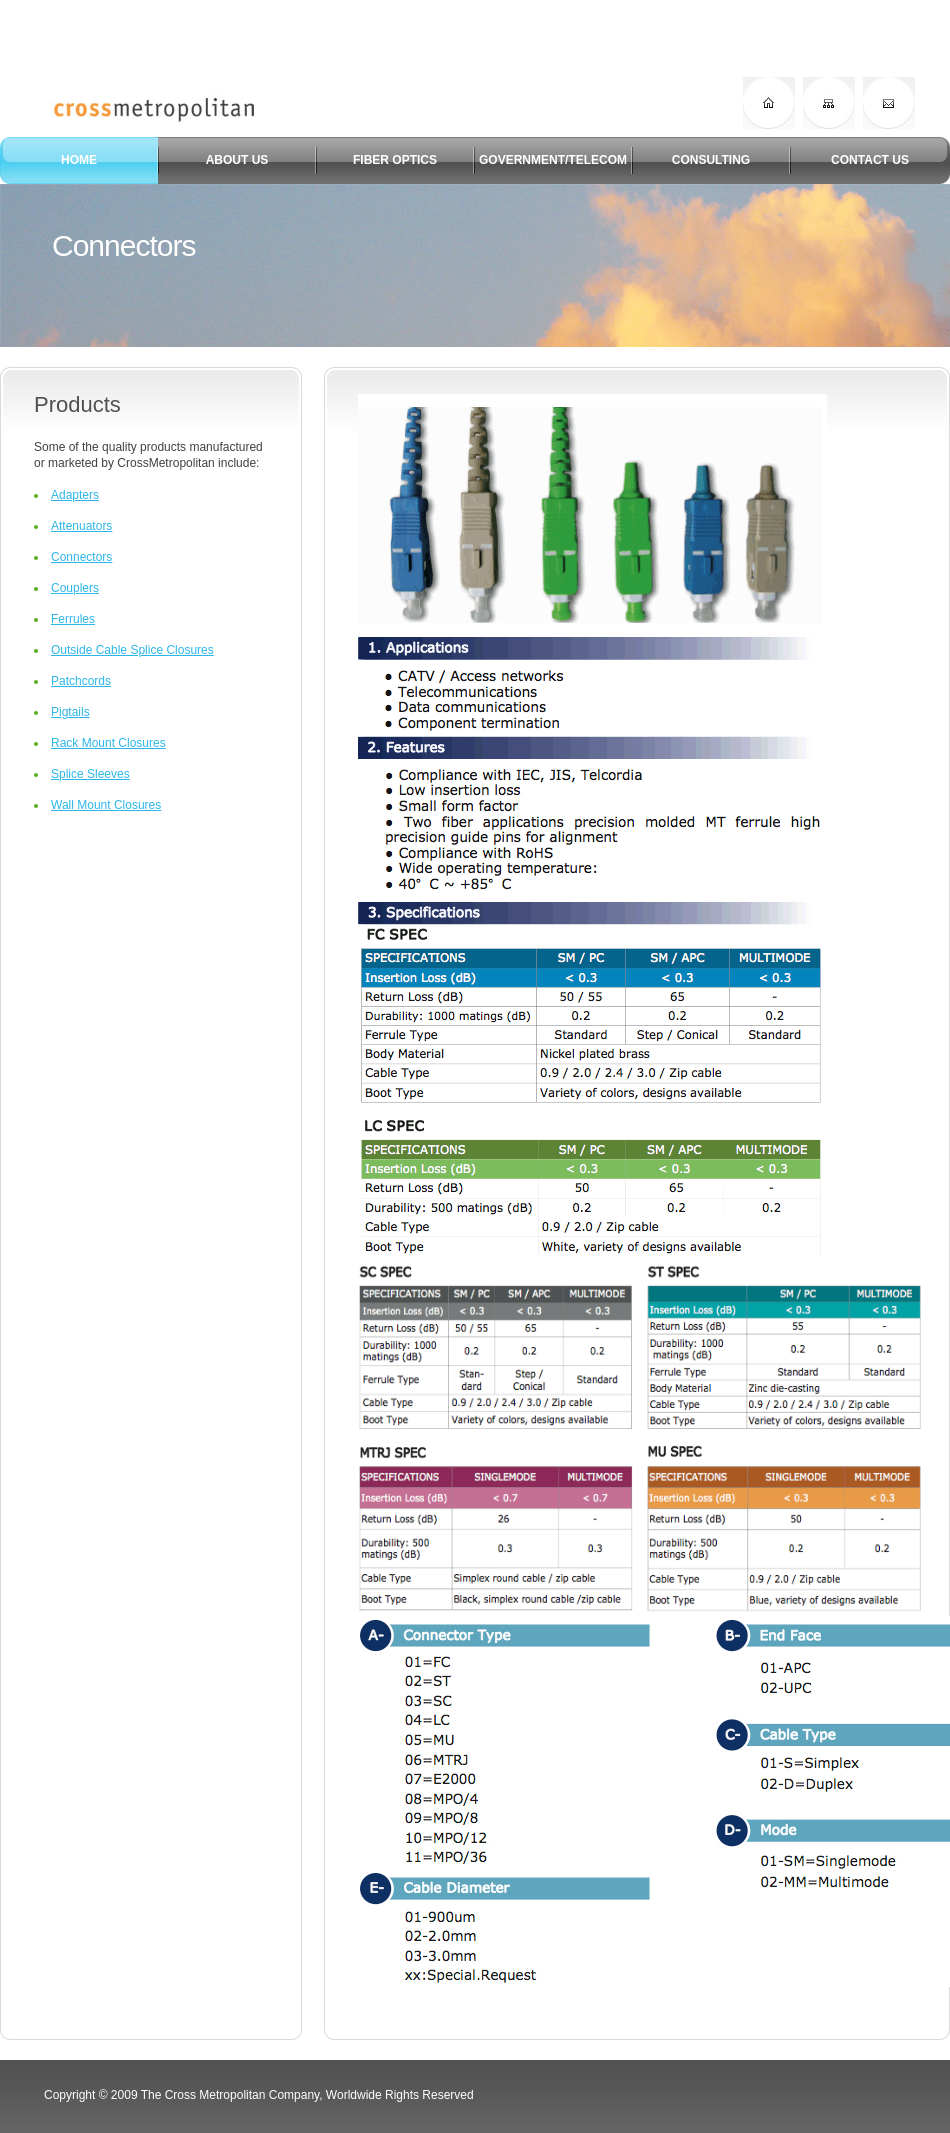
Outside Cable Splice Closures (132, 650)
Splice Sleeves (90, 774)
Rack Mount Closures (108, 743)
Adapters (75, 495)
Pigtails (70, 712)
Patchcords (81, 681)
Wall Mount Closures (106, 805)
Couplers (75, 588)
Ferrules (73, 619)
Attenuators (81, 526)
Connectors (81, 557)
